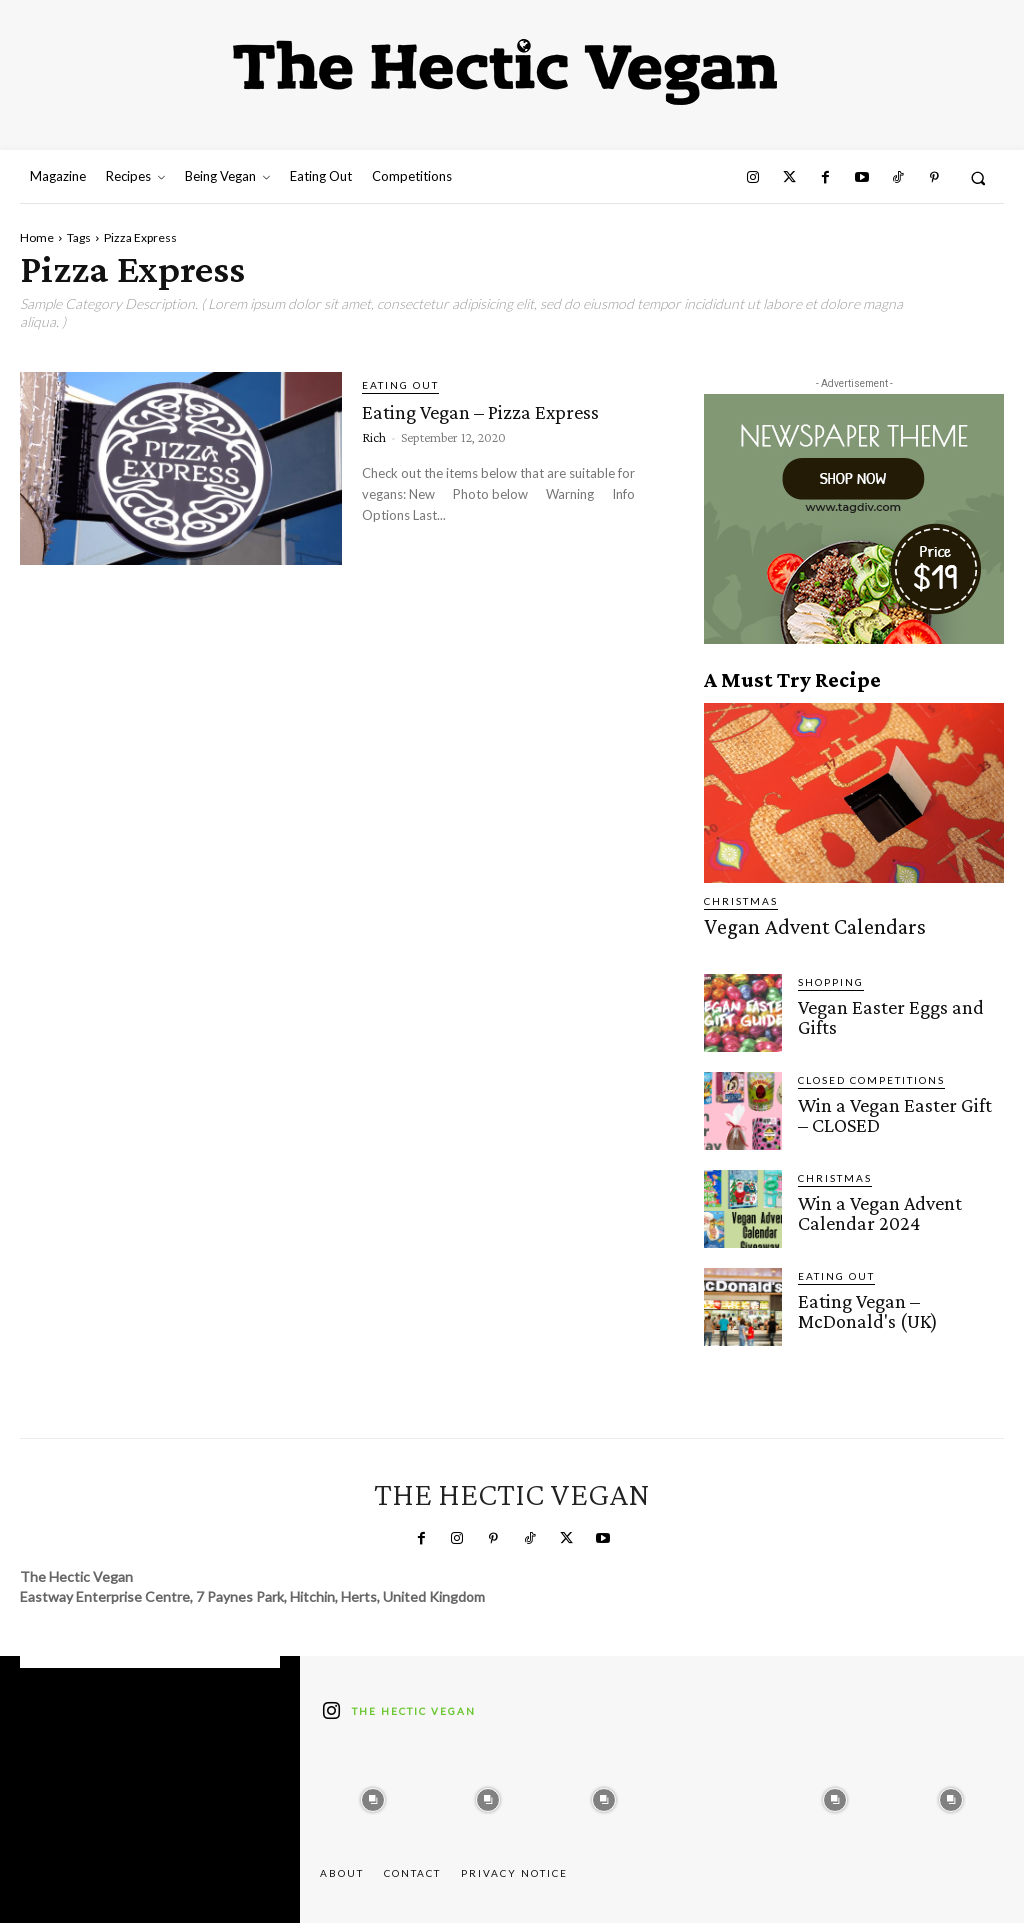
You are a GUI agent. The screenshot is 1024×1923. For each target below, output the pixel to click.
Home (37, 237)
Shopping (831, 977)
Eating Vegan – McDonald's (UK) (893, 1303)
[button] (978, 177)
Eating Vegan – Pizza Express (500, 410)
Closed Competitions (871, 1075)
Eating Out (400, 385)
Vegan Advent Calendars (790, 924)
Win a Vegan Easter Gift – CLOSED (885, 1107)
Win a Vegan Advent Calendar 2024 (869, 1205)
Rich (374, 436)
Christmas (741, 901)
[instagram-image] (373, 1790)
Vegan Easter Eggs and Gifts (895, 1000)
